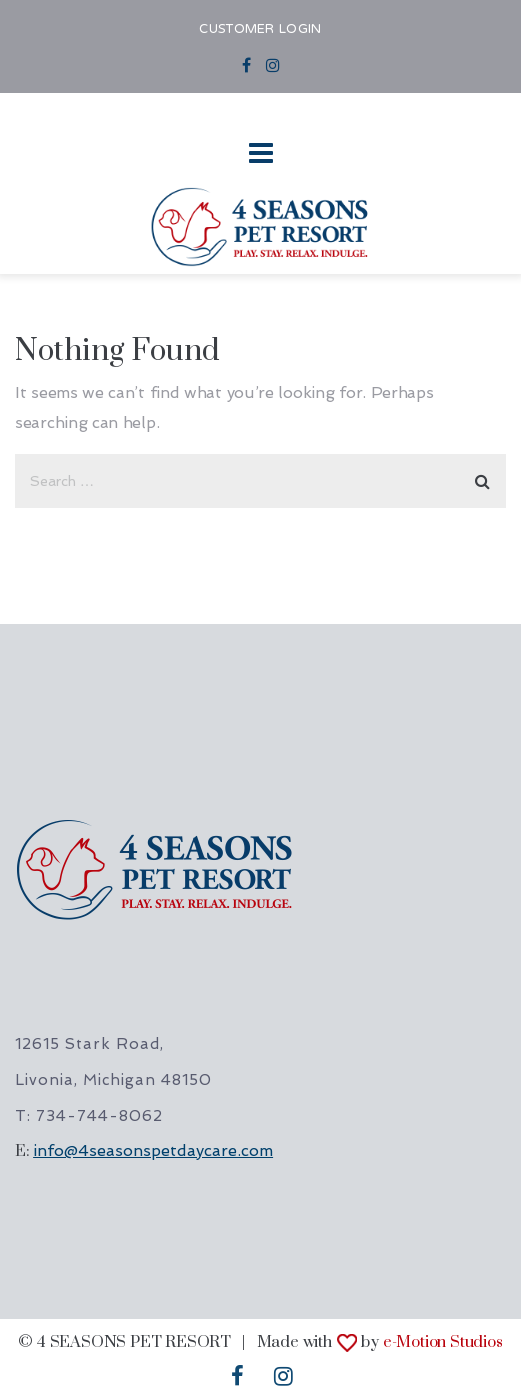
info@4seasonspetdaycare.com (153, 1150)
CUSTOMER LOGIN (260, 30)
